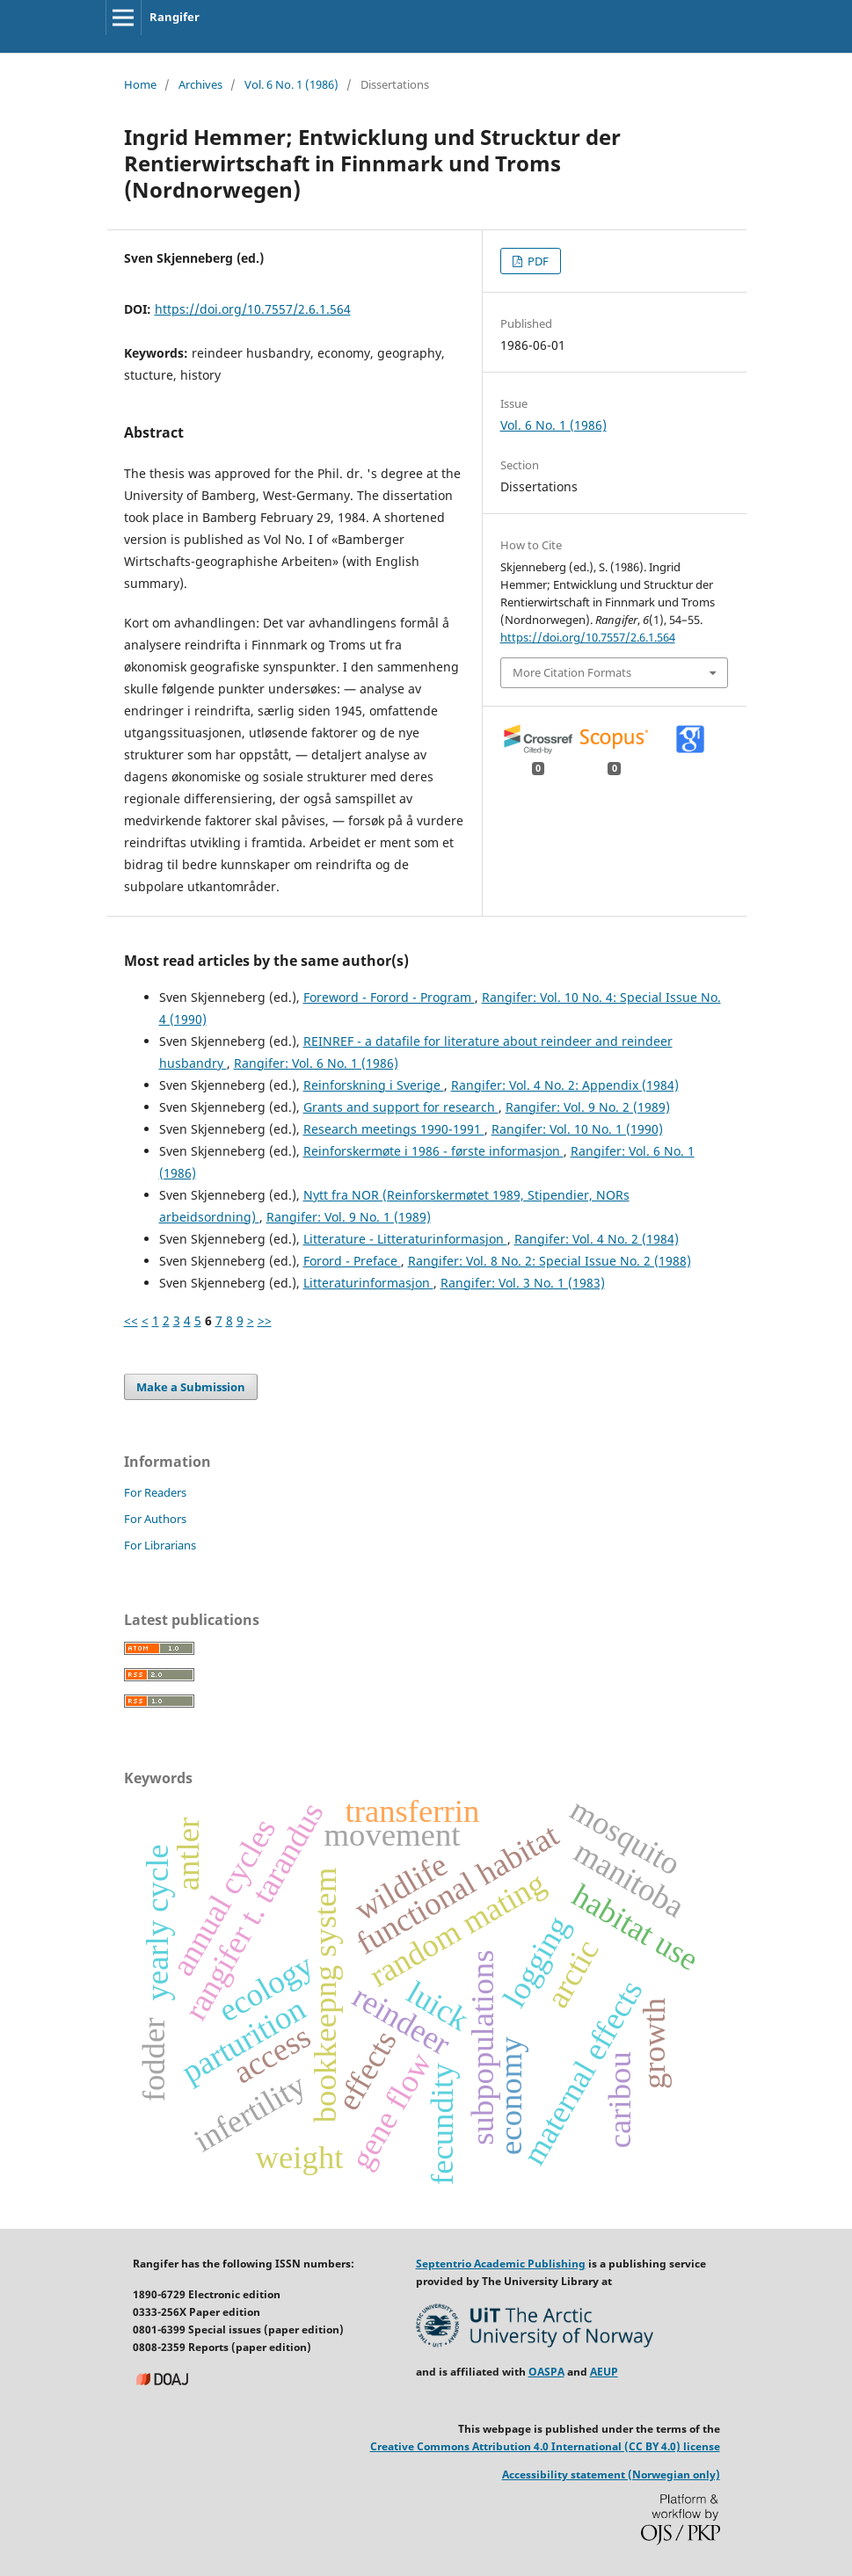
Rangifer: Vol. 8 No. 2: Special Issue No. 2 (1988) (549, 1260)
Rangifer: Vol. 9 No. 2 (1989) (588, 1107)
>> (265, 1320)
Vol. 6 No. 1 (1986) (291, 84)
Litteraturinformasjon (368, 1282)
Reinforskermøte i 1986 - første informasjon (433, 1151)
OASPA (546, 2371)
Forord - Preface (352, 1260)
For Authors (155, 1519)
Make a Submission (190, 1387)
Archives (200, 84)
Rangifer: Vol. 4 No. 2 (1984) (596, 1238)
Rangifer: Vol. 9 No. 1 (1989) (348, 1216)
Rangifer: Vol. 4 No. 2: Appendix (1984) (565, 1085)
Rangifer (174, 17)
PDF (537, 261)
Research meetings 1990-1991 (393, 1129)
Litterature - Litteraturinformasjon (405, 1238)
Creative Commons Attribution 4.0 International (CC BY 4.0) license (545, 2446)
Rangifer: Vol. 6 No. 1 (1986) (316, 1063)
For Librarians (160, 1545)
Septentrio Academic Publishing (501, 2263)
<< (131, 1320)
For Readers (155, 1492)
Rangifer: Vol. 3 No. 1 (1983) (523, 1282)
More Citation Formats (572, 672)
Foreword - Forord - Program (389, 997)
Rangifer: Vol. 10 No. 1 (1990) (577, 1129)
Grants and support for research (401, 1107)
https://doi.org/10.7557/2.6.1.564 (253, 309)
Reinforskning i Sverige (373, 1085)
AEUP (604, 2371)
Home (140, 84)
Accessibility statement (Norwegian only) (611, 2474)
